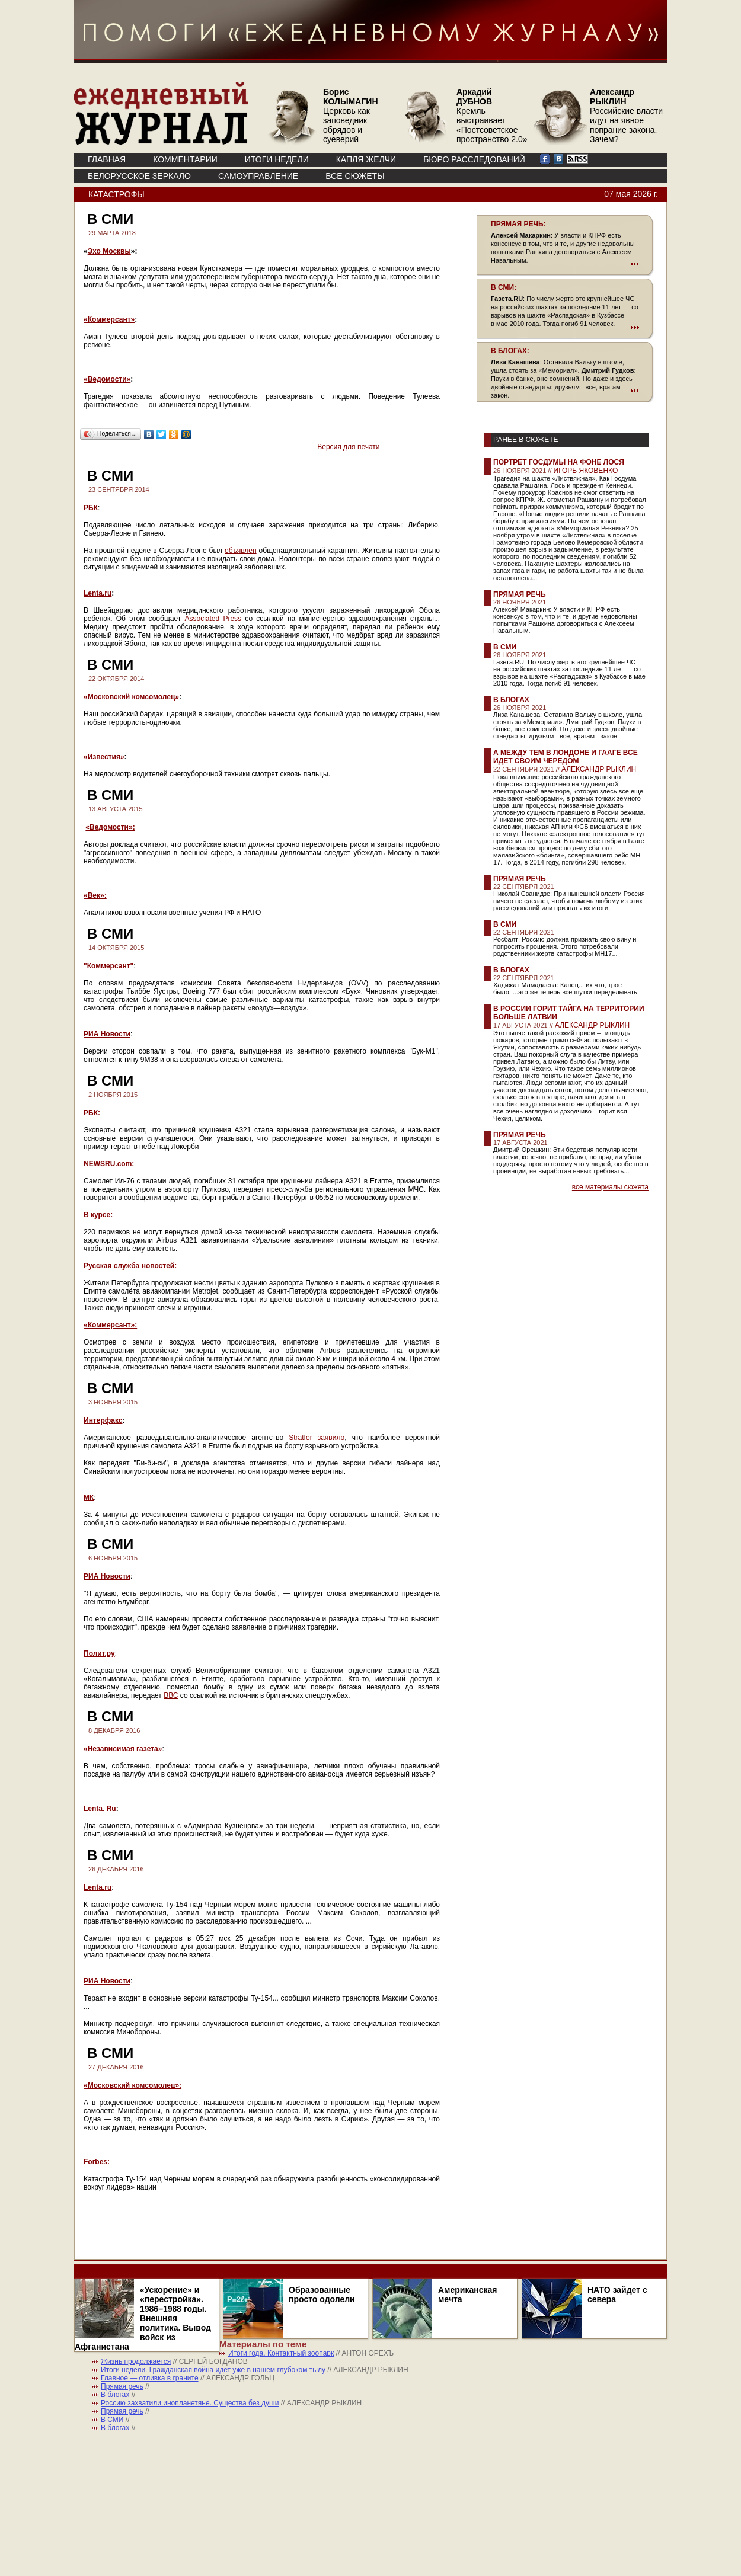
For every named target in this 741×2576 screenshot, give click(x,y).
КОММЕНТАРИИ (185, 159)
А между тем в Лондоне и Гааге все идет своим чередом (565, 756)
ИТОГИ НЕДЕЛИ (277, 159)
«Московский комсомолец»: (132, 2085)
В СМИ (504, 647)
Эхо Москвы (109, 251)
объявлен (241, 550)
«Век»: (95, 895)
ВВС (171, 1695)
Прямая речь (519, 594)
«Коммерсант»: (110, 1325)
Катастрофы (116, 194)
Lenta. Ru (100, 1808)
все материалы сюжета (610, 1187)
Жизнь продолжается (136, 2361)
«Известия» (104, 757)
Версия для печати (348, 447)
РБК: (92, 1113)
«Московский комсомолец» (131, 697)
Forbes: (97, 2162)
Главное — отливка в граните (150, 2378)
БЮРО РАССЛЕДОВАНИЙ (474, 159)
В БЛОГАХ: (510, 351)
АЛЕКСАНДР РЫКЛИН (598, 769)
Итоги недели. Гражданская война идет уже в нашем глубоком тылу (213, 2370)
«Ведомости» (107, 379)
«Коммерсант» (109, 319)
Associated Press (212, 619)
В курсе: (98, 1215)
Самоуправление (258, 176)
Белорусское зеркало (139, 176)
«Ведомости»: (110, 827)
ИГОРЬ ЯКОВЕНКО (586, 470)
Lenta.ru (97, 593)
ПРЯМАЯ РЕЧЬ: (518, 224)
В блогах (511, 700)
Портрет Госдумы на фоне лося (558, 462)
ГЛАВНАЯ (107, 159)
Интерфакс (103, 1420)
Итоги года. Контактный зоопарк (281, 2353)
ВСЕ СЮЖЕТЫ (354, 176)
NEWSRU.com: (109, 1164)
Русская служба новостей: (130, 1266)
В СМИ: (503, 287)
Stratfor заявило (316, 1437)
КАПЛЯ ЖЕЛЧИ (366, 159)
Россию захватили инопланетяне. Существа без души (190, 2403)
